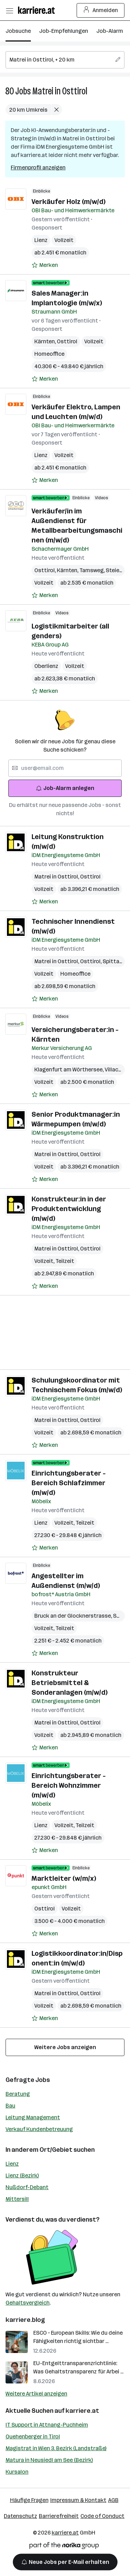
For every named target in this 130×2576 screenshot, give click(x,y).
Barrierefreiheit (59, 2516)
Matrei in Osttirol (59, 91)
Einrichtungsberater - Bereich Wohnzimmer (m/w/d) (69, 1785)
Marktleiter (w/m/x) (64, 1878)
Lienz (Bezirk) (22, 2175)
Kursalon (17, 2471)
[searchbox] (65, 59)
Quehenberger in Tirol (33, 2436)
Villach (114, 1069)
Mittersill (17, 2199)
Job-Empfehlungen (63, 31)
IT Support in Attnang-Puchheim (47, 2424)
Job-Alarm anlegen (65, 788)
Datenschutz (20, 2516)
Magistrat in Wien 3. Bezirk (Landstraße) (56, 2448)
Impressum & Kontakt (78, 2500)
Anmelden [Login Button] (101, 10)
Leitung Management (33, 2117)
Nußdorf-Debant (27, 2187)
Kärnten (45, 341)
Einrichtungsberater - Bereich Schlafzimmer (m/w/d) (69, 1483)
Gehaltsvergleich (28, 2302)
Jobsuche (18, 31)
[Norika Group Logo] (64, 2546)
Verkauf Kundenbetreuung (39, 2129)
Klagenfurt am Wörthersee (69, 1069)
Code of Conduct (102, 2516)
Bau (10, 2105)
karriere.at (82, 2411)
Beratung (18, 2094)
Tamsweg (92, 570)
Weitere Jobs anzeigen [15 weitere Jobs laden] (65, 2047)
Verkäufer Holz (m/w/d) (68, 201)
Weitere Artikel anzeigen (36, 2393)
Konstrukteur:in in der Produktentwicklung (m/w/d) (69, 1208)
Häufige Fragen (29, 2500)
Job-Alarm (109, 31)
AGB (113, 2500)
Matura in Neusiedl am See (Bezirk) (49, 2460)
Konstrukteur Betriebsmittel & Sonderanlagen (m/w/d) (69, 1682)
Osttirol (67, 341)
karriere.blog (25, 2320)
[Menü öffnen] (9, 10)
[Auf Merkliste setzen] (45, 265)
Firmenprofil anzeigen (38, 167)
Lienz (40, 240)
